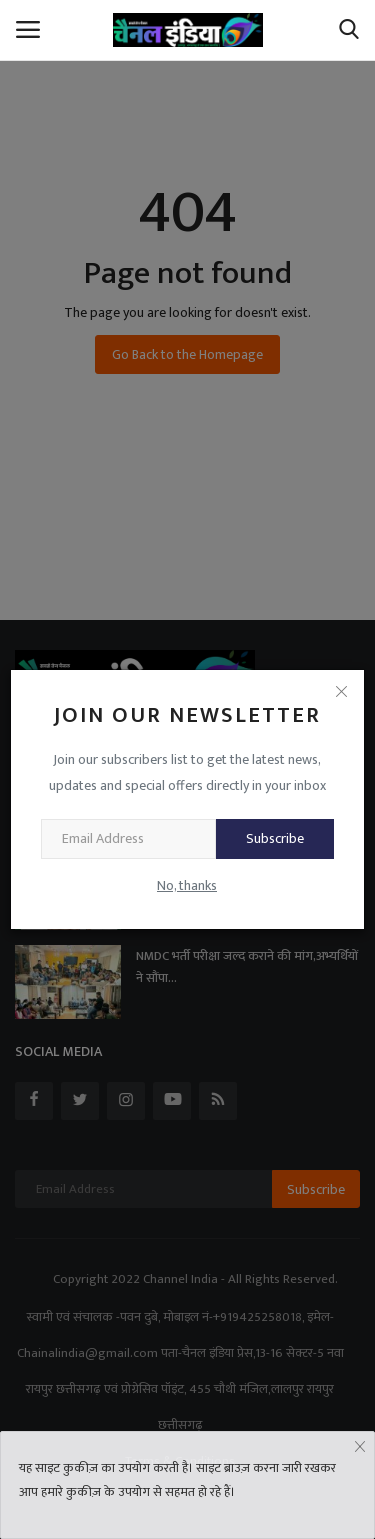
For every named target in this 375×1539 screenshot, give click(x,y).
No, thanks (187, 885)
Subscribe (275, 838)
